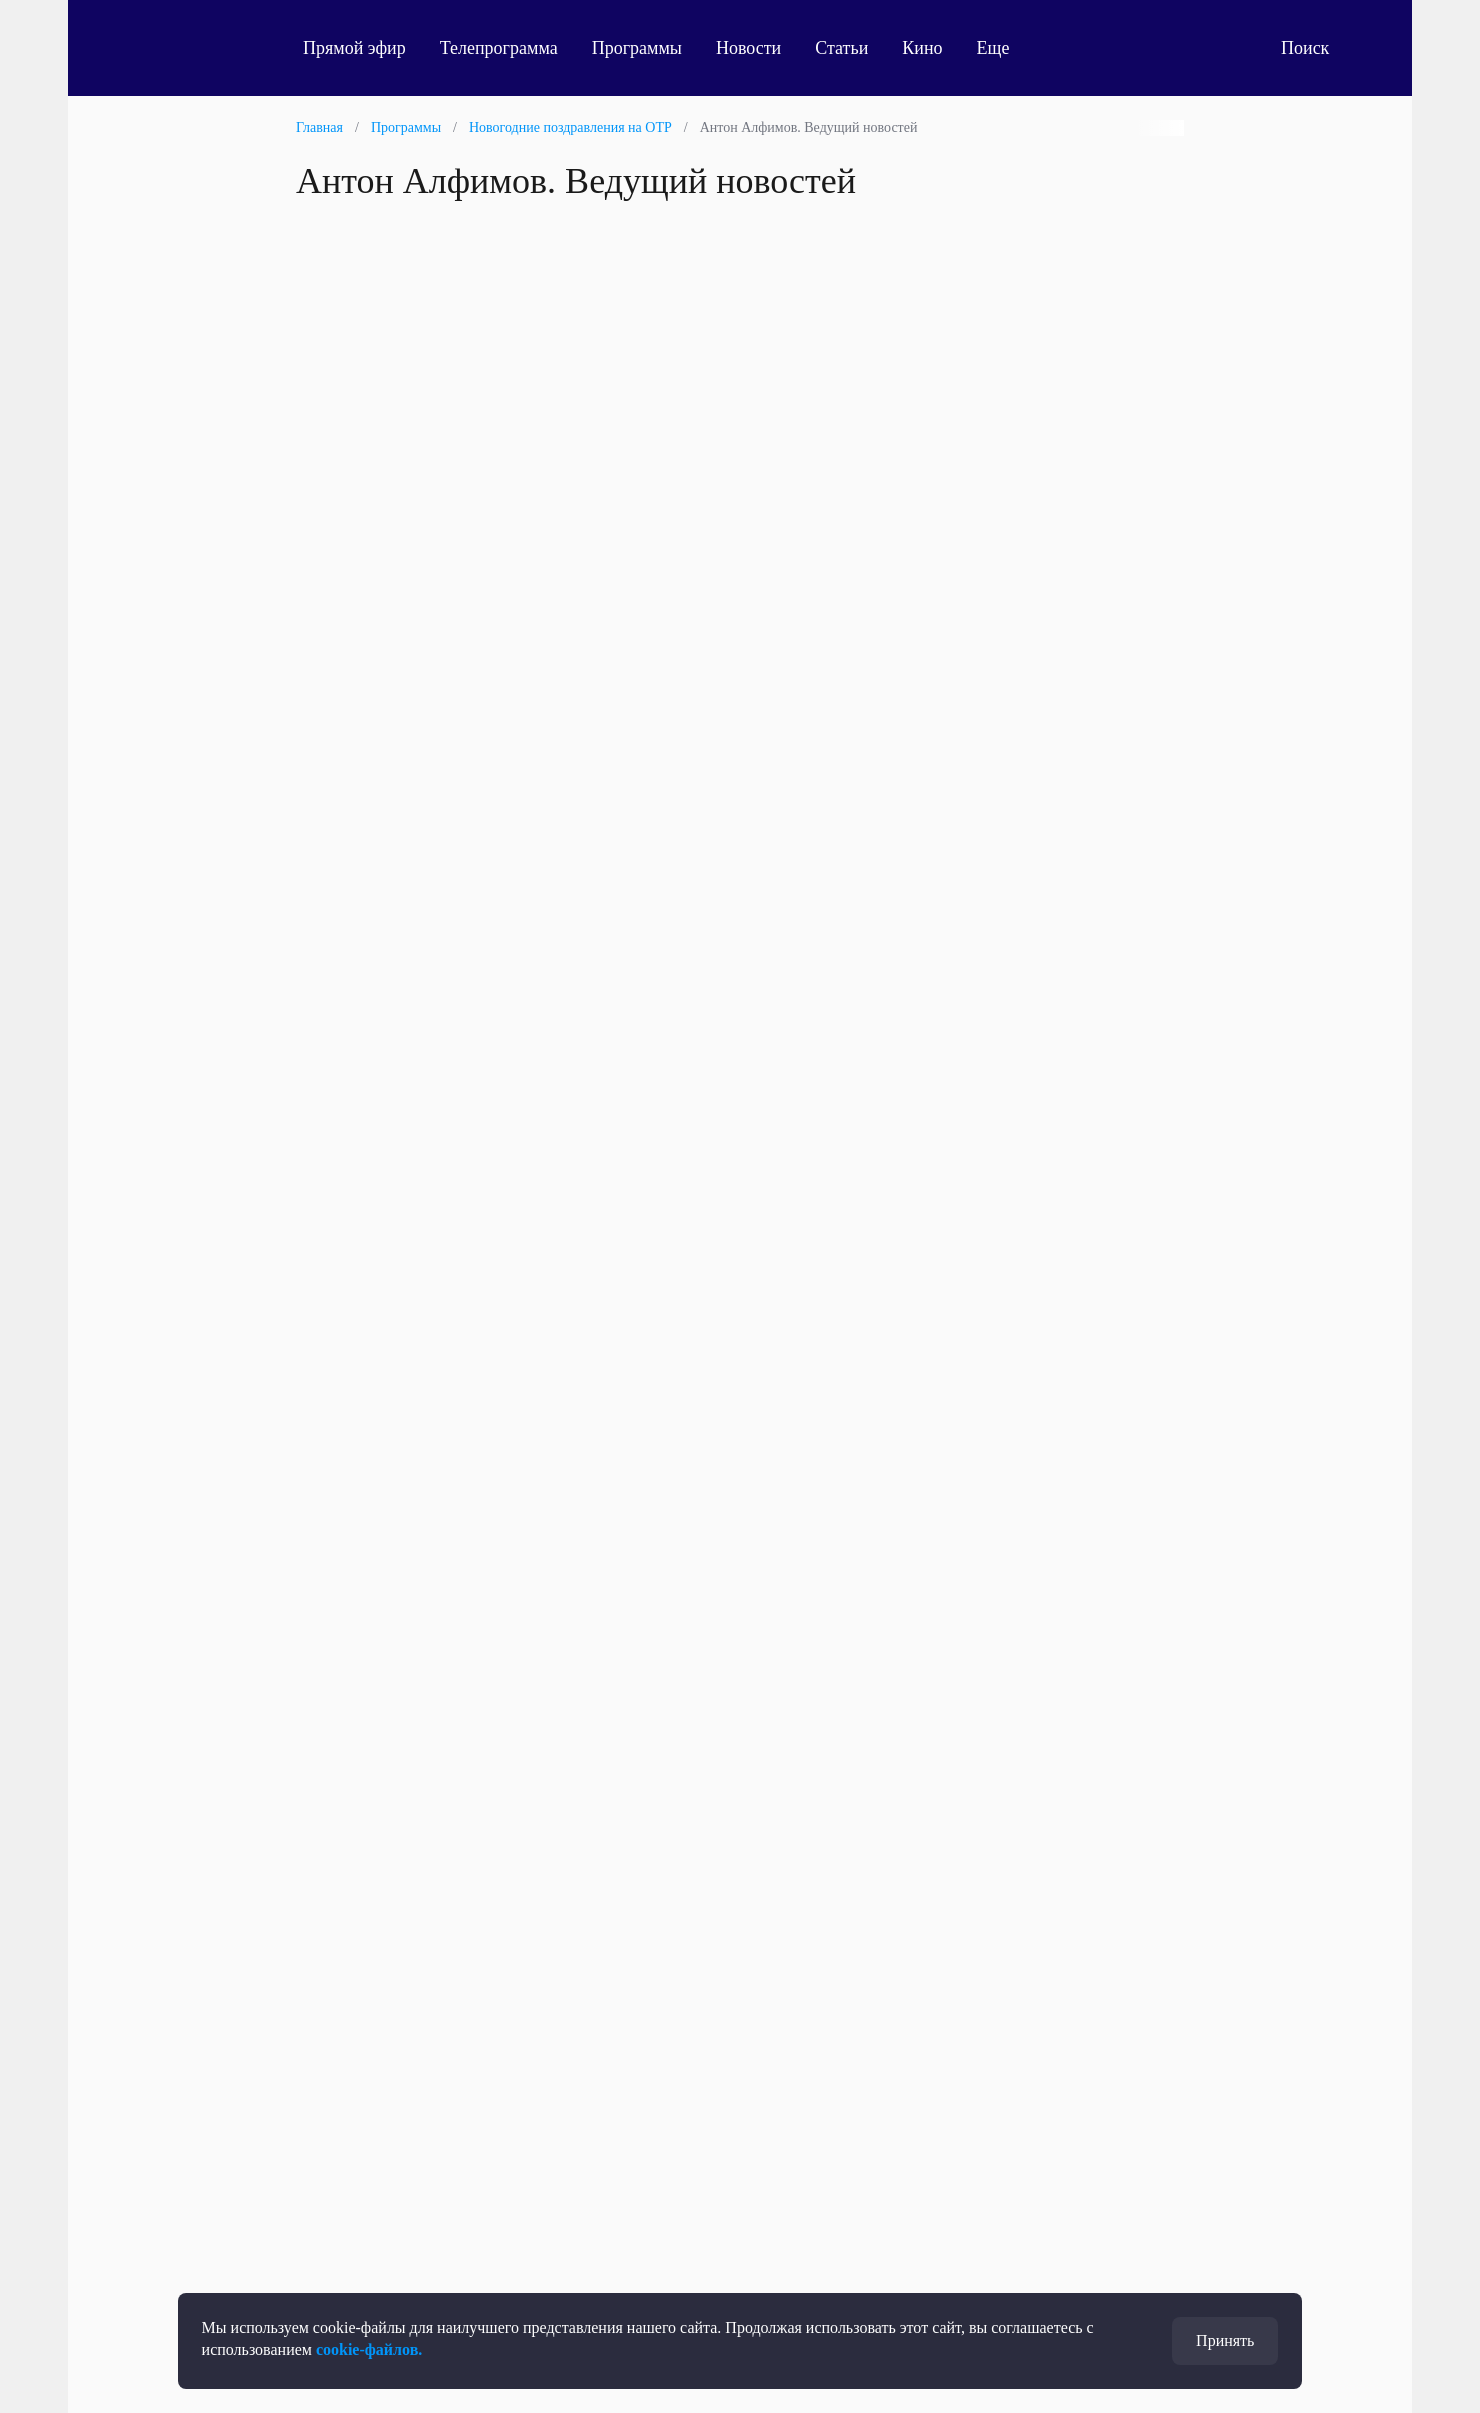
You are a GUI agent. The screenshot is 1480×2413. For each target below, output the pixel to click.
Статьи (841, 48)
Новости (748, 48)
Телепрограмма (499, 48)
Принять (1225, 2340)
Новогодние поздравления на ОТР (570, 127)
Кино (922, 48)
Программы (637, 48)
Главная (319, 127)
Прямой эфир (354, 48)
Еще (1004, 48)
